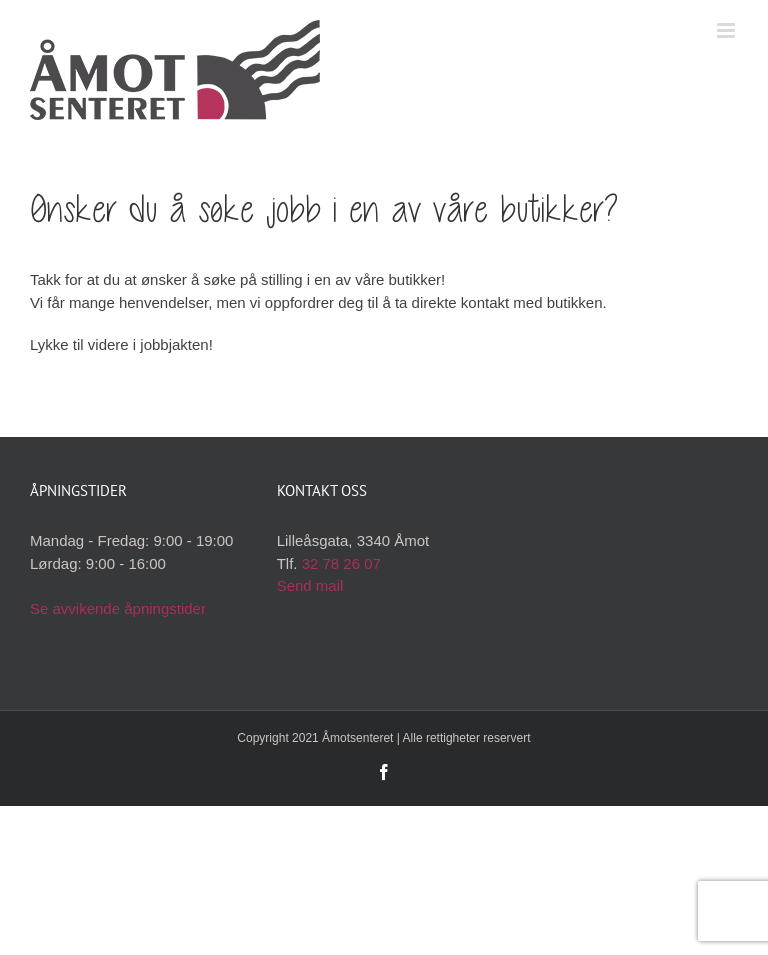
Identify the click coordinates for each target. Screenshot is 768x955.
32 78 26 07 (341, 563)
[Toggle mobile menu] (727, 30)
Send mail (310, 585)
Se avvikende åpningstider (118, 608)
